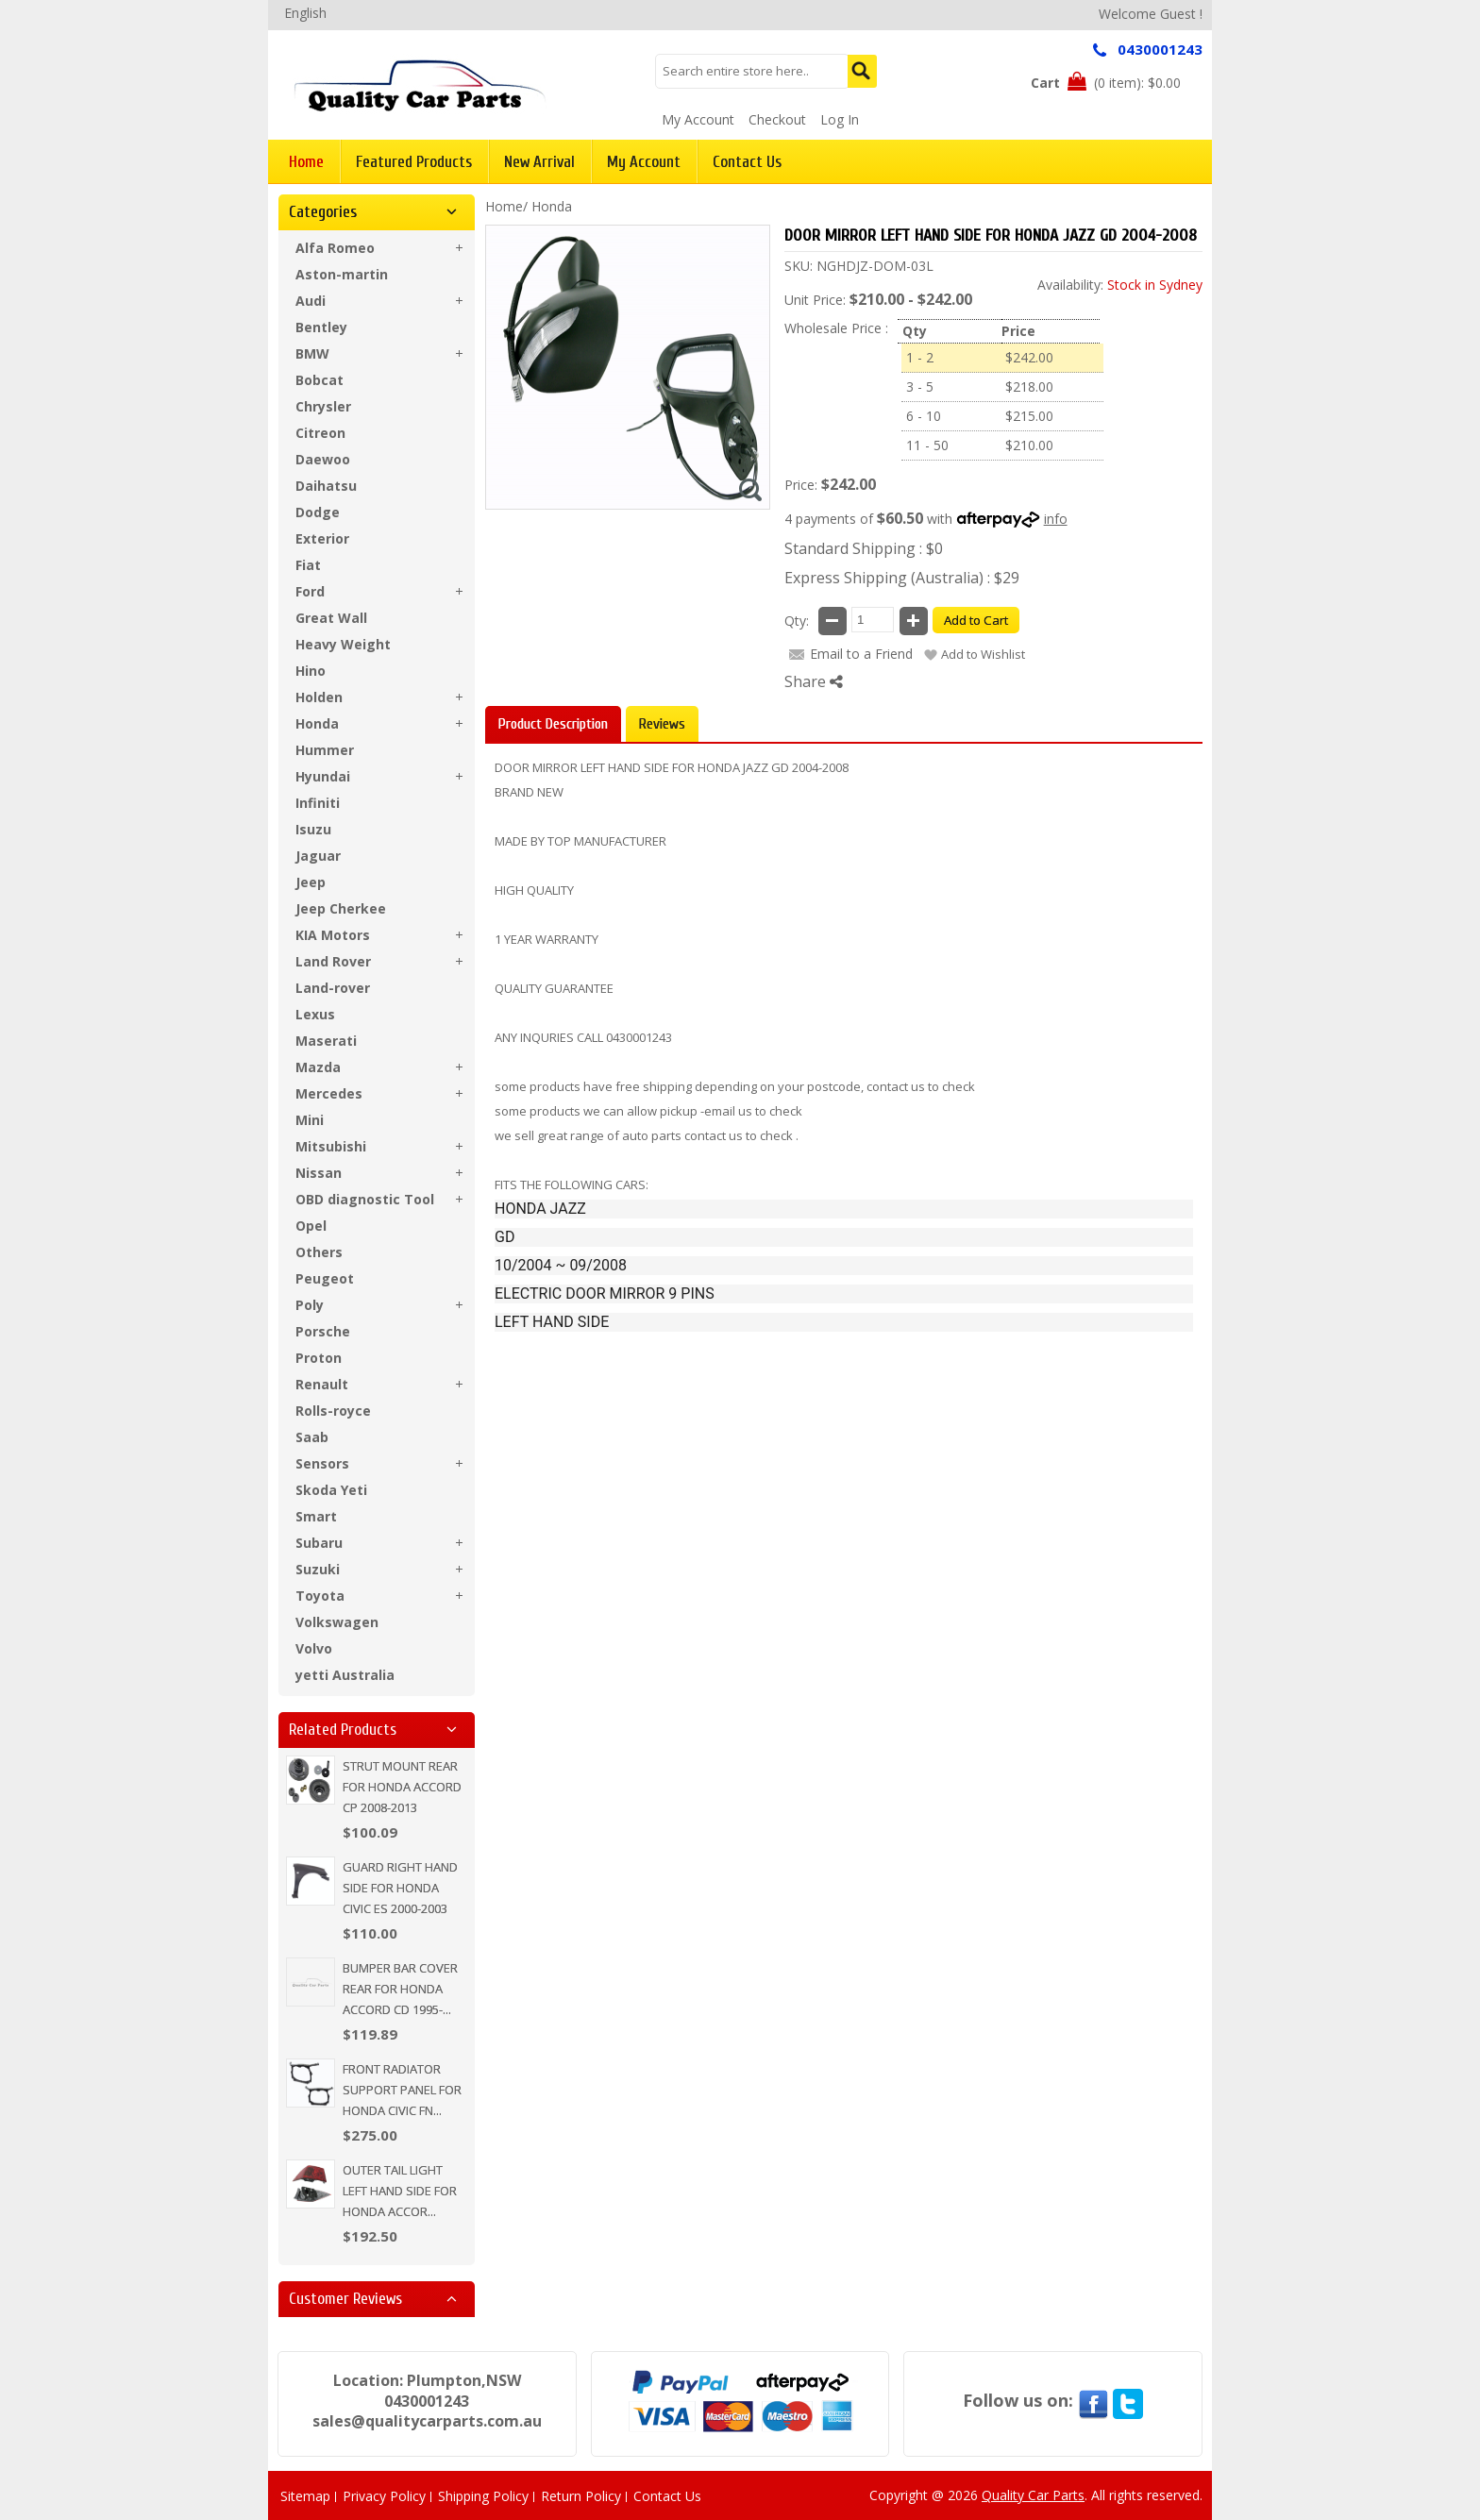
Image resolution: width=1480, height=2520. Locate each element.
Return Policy (581, 2496)
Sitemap (305, 2496)
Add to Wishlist (983, 654)
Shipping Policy (483, 2496)
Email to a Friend (861, 654)
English (305, 13)
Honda (551, 206)
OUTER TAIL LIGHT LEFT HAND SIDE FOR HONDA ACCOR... (400, 2190)
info (1056, 519)
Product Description (553, 723)
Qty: (796, 621)
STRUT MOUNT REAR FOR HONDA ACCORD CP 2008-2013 (402, 1786)
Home (504, 206)
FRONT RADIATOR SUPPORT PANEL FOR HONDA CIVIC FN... (402, 2089)
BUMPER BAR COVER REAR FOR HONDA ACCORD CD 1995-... (400, 1988)
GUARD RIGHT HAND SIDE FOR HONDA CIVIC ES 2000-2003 (400, 1887)
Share (813, 681)
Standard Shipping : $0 (863, 548)
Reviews (662, 723)
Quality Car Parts (1033, 2495)
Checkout (777, 119)
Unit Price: (815, 300)
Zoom (750, 490)
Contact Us (667, 2496)
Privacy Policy (384, 2496)
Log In (839, 119)
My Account (698, 119)
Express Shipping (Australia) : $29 (901, 577)
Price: (800, 485)
